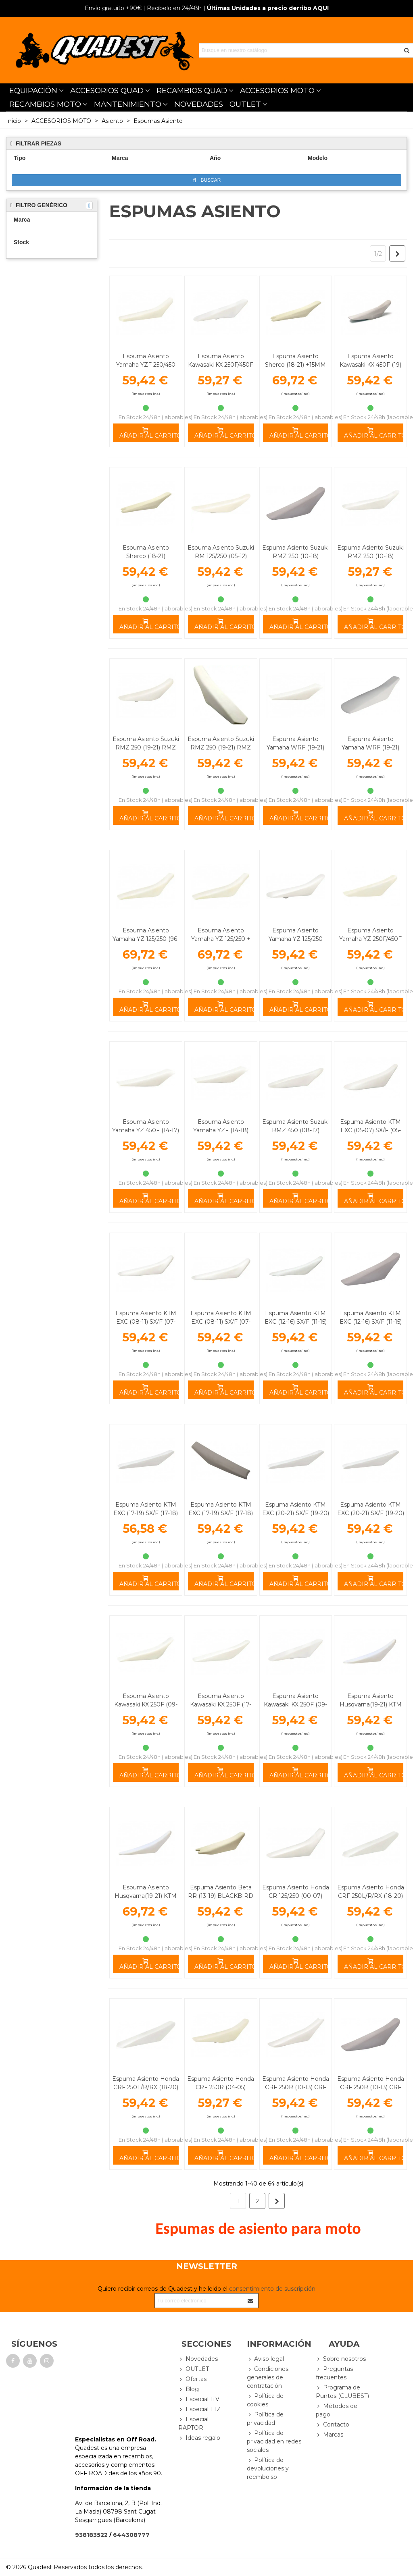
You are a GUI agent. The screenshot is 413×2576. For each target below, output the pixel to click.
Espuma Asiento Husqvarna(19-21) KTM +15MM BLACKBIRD (146, 1896)
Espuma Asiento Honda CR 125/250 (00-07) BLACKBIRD (295, 1896)
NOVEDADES (198, 104)
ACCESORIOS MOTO (277, 90)
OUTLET (245, 104)
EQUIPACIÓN (33, 90)
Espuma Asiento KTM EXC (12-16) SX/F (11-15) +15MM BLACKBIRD (296, 1322)
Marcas (329, 2435)
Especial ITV (198, 2399)
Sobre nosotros (341, 2359)
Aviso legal (265, 2359)
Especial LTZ (199, 2409)
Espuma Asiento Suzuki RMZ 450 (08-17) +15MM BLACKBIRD (295, 1130)
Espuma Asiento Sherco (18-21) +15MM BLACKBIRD (295, 365)
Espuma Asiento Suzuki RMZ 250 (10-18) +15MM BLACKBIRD (370, 556)
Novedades (198, 2359)
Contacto (332, 2424)
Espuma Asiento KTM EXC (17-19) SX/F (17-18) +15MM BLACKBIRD (145, 1513)
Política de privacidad (265, 2418)
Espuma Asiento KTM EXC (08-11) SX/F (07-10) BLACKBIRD (220, 1322)
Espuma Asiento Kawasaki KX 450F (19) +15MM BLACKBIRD (370, 365)
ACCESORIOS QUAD (107, 90)
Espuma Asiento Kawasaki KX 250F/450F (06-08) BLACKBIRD (220, 365)
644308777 (131, 2535)
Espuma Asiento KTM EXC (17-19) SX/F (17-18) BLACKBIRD (220, 1513)
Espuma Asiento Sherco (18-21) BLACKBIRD (146, 556)
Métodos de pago (336, 2410)
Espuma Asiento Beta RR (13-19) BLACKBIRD (220, 1891)
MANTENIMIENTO (127, 104)
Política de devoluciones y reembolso (268, 2468)
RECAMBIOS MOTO (45, 104)
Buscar (207, 180)
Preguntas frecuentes (334, 2373)
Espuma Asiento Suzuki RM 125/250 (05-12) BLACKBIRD (221, 556)
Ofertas (192, 2379)
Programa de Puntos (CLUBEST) (342, 2391)
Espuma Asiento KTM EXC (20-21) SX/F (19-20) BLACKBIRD (370, 1513)
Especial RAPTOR (193, 2423)
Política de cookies (265, 2400)
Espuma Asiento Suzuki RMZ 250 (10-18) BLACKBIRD (295, 556)
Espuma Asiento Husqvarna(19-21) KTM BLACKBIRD (371, 1704)
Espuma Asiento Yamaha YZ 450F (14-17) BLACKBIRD (145, 1130)
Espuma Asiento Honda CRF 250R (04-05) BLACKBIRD (220, 2087)
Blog (188, 2389)
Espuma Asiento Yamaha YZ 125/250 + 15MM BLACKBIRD (220, 939)
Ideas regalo (199, 2438)
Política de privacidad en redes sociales (274, 2441)
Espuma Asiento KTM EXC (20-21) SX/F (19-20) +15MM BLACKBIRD (295, 1513)
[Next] (397, 253)
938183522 (91, 2535)
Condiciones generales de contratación (267, 2377)
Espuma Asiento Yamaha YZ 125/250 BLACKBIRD (296, 939)
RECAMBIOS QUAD (191, 90)
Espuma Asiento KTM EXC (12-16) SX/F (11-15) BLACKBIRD (371, 1322)
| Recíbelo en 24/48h (143, 8)
